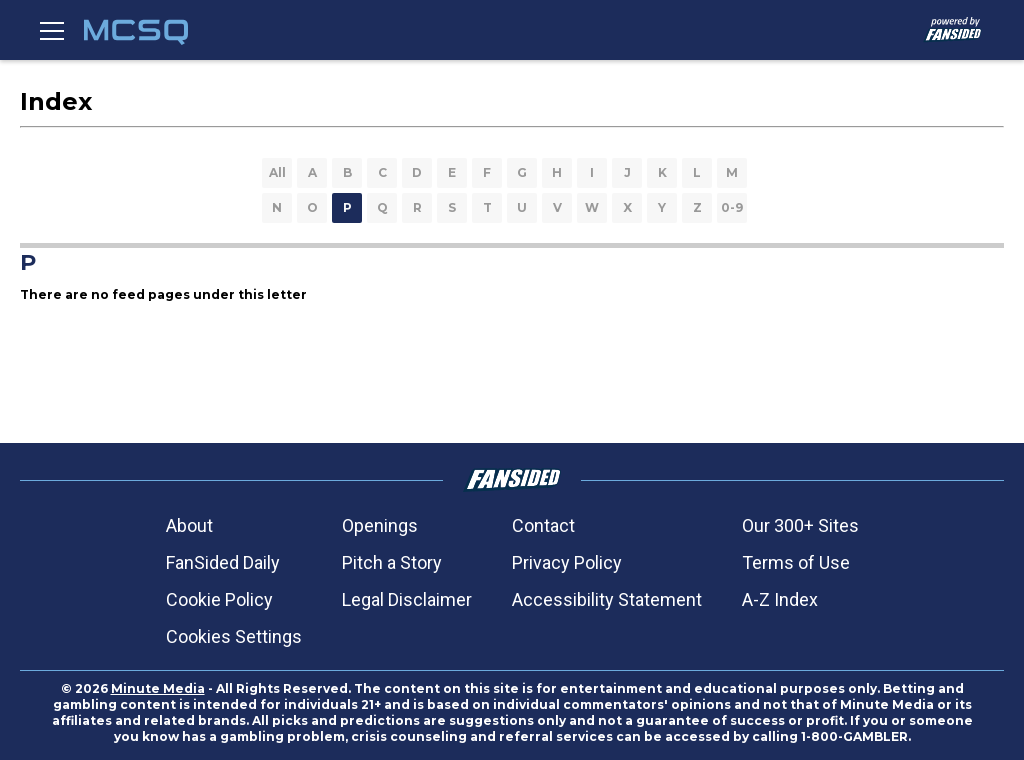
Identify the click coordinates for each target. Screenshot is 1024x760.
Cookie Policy (219, 599)
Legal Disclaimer (407, 599)
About (189, 525)
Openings (380, 525)
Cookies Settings (234, 636)
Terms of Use (796, 562)
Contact (543, 525)
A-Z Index (780, 599)
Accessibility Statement (607, 599)
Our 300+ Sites (800, 525)
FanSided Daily (223, 562)
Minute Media (158, 688)
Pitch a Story (392, 562)
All (277, 172)
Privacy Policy (567, 562)
